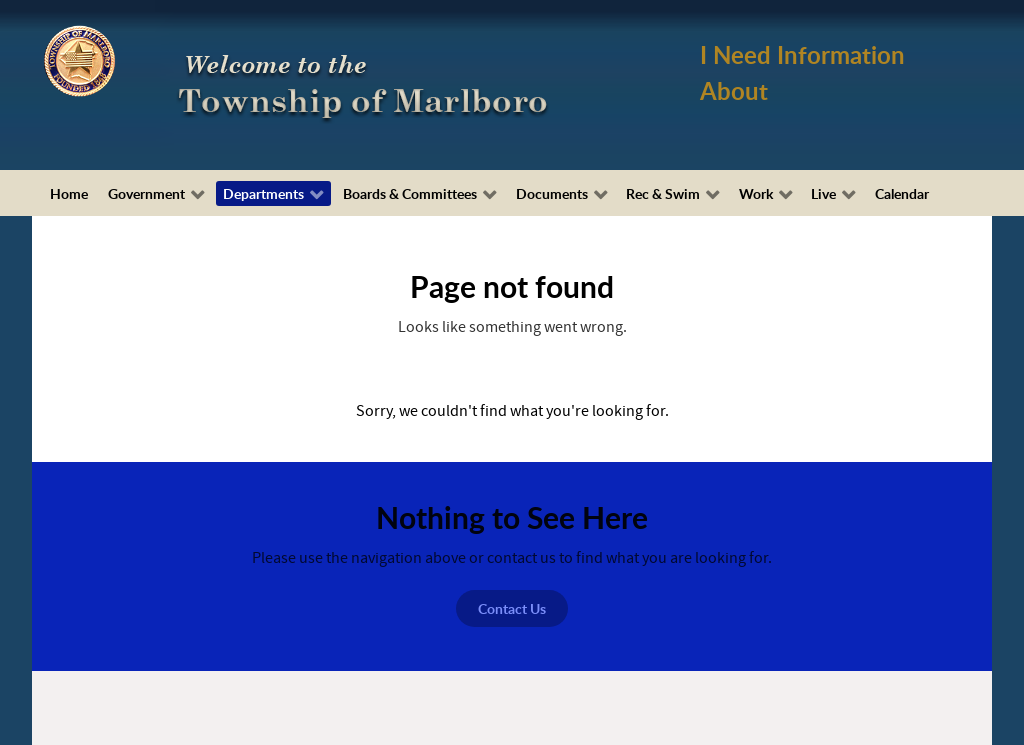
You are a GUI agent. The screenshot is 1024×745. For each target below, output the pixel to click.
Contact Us (512, 608)
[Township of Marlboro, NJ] (367, 84)
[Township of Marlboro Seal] (79, 60)
